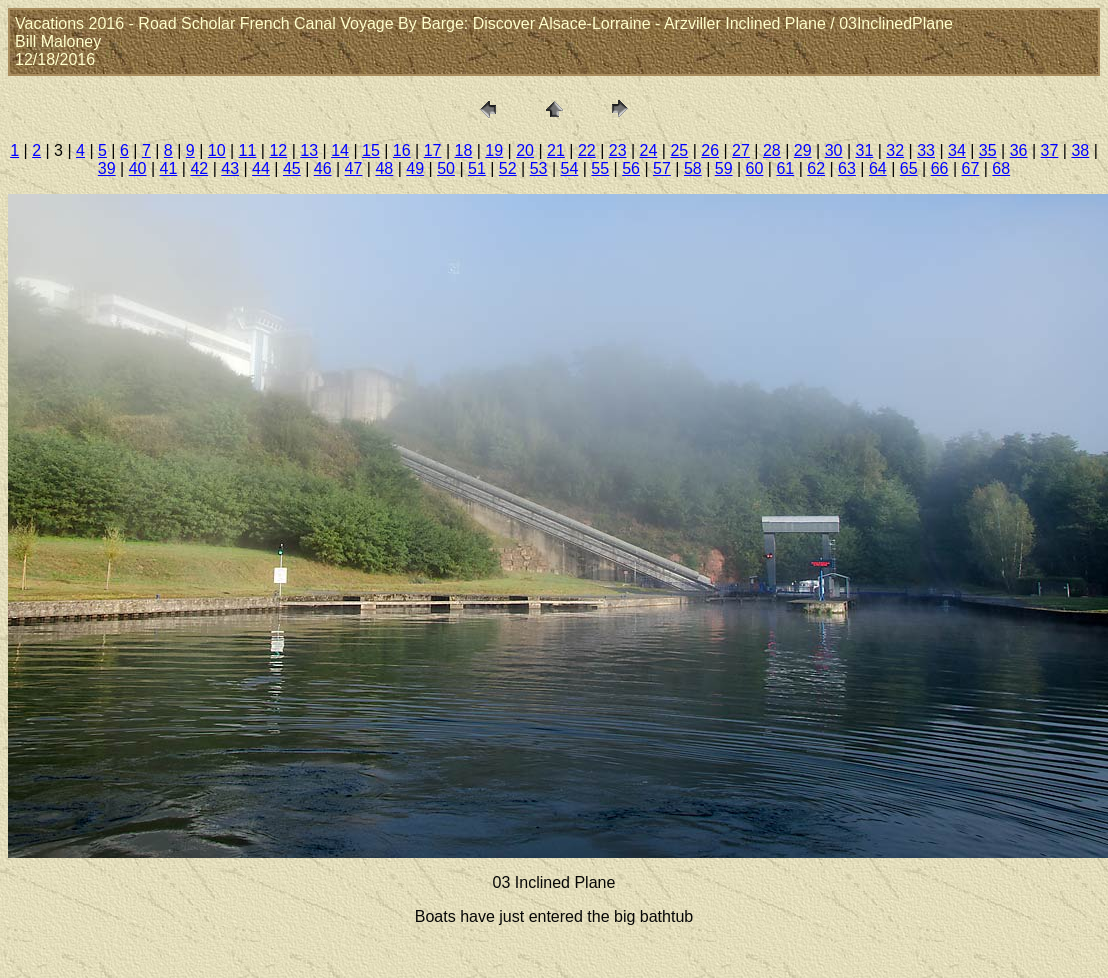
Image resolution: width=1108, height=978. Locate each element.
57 (662, 168)
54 (570, 168)
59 (724, 168)
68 (1001, 168)
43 (230, 168)
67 (970, 168)
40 (138, 168)
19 (494, 150)
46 (323, 168)
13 (309, 150)
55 (600, 168)
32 (895, 150)
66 (940, 168)
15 (371, 150)
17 (433, 150)
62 (816, 168)
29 (803, 150)
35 (988, 150)
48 (384, 168)
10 (217, 150)
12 (278, 150)
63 (847, 168)
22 (587, 150)
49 (415, 168)
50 (446, 168)
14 (340, 150)
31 (864, 150)
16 (402, 150)
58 (693, 168)
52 (508, 168)
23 (618, 150)
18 (464, 150)
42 (199, 168)
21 (556, 150)
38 (1080, 150)
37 (1050, 150)
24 (649, 150)
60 (755, 168)
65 (909, 168)
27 (741, 150)
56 (631, 168)
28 (772, 150)
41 (169, 168)
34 (957, 150)
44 (261, 168)
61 (785, 168)
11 (248, 150)
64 (878, 168)
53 (539, 168)
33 (926, 150)
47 (354, 168)
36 (1019, 150)
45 (292, 168)
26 (710, 150)
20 (525, 150)
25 (679, 150)
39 (107, 168)
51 (477, 168)
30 (834, 150)
